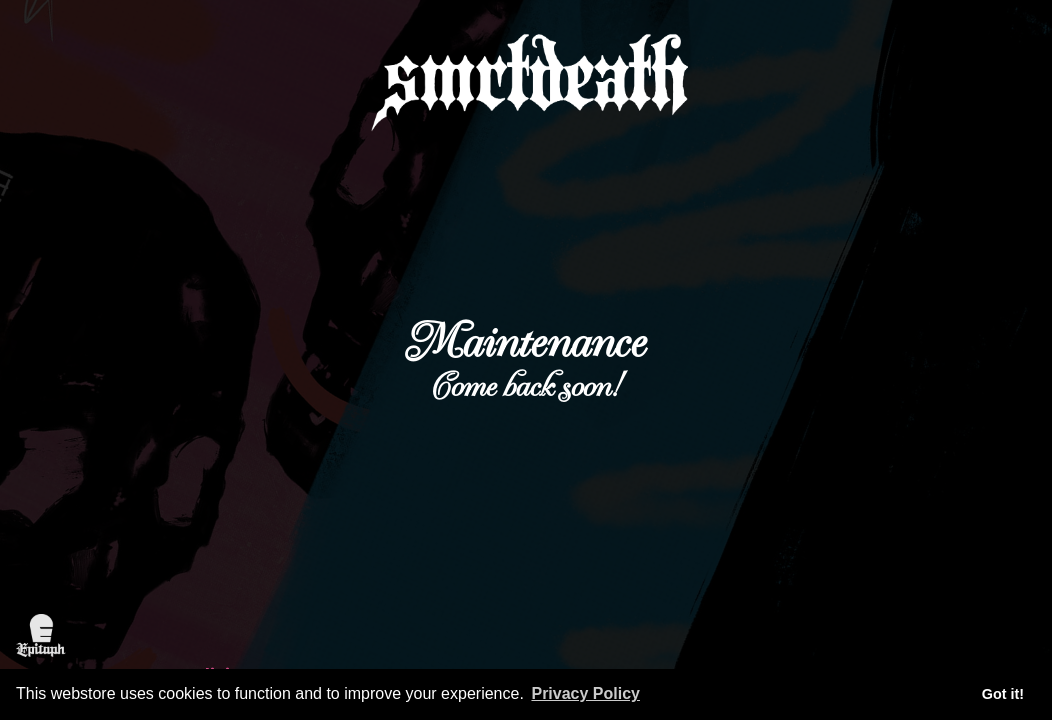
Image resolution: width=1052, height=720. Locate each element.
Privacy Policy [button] (585, 693)
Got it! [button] (1003, 694)
